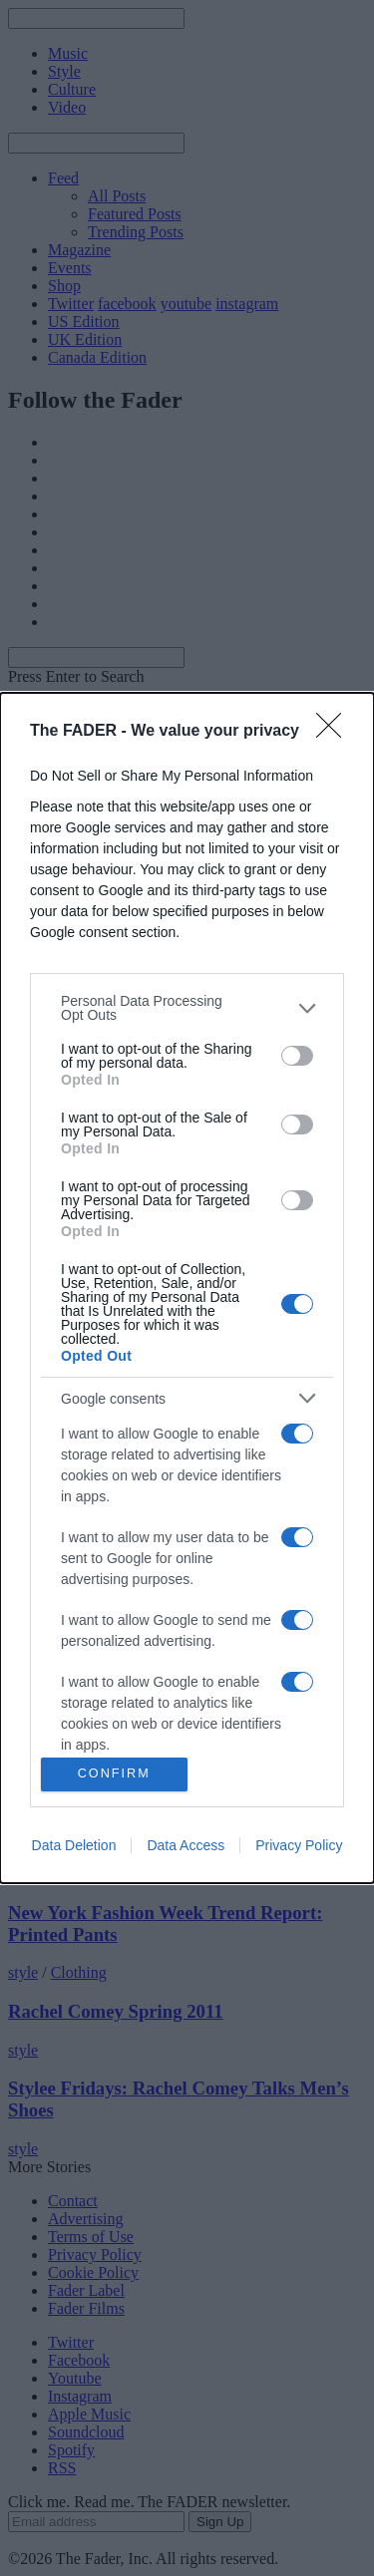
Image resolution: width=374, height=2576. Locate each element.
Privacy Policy (298, 1845)
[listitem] (187, 1008)
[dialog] (187, 1287)
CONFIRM (114, 1774)
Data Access (185, 1845)
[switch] (297, 1056)
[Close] (335, 732)
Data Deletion (74, 1845)
